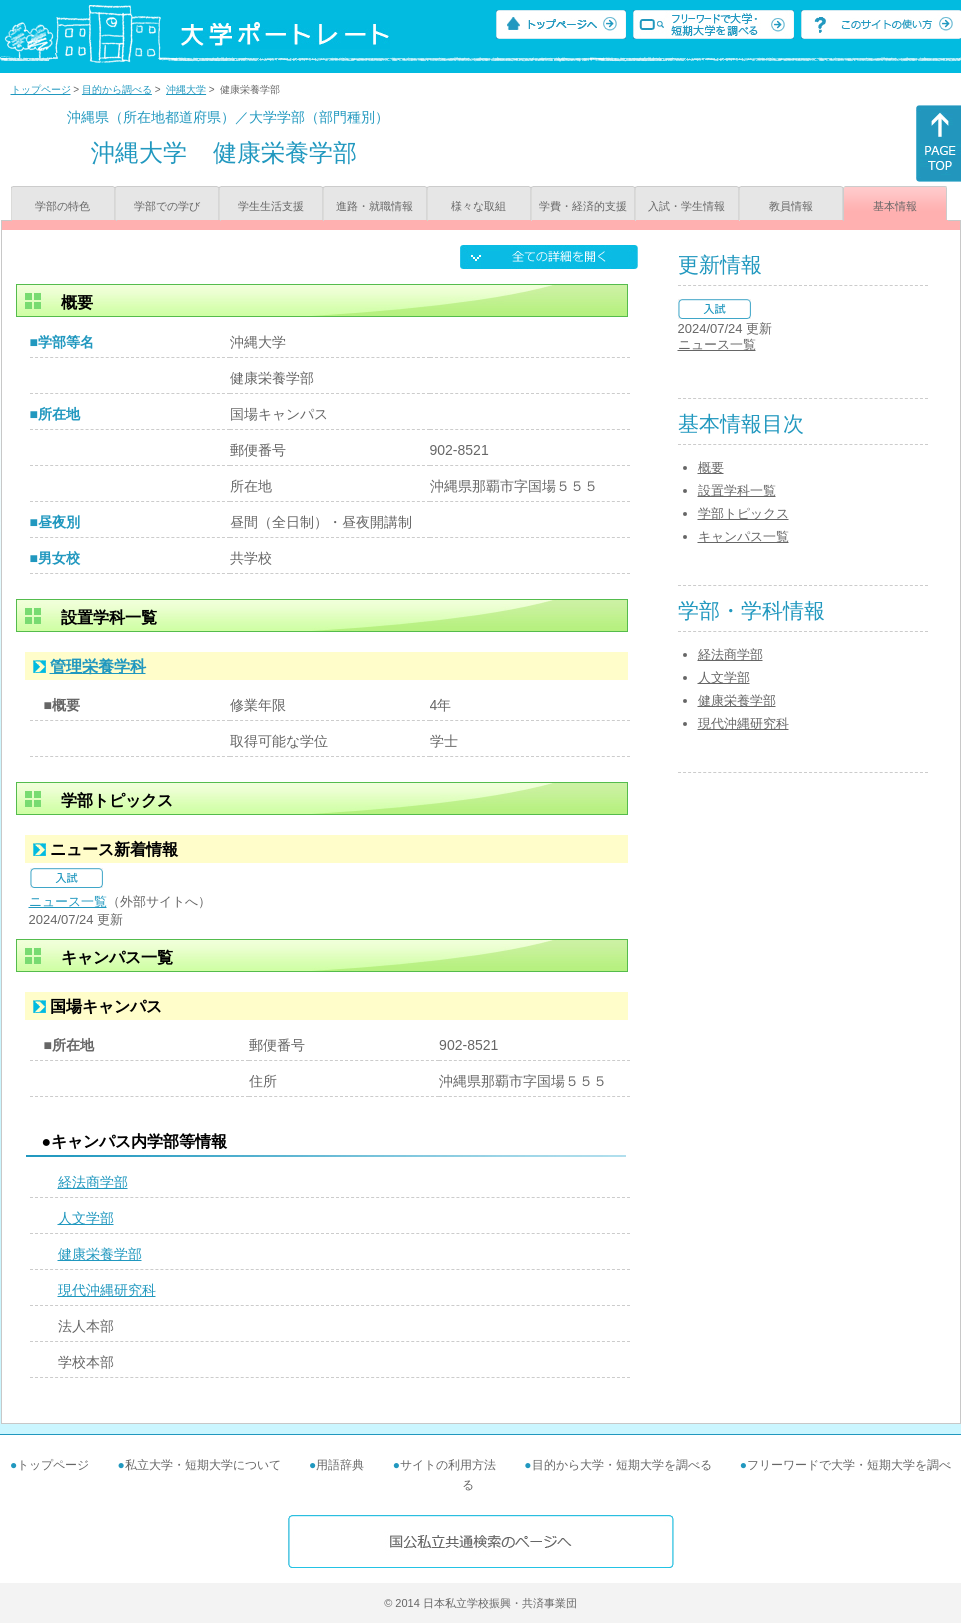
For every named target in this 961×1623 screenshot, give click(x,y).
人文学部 (86, 1218)
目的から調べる (117, 89)
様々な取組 (478, 206)
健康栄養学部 (100, 1254)
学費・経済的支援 (583, 206)
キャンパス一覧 (743, 536)
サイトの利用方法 (448, 1465)
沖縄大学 (186, 89)
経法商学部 (93, 1182)
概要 (711, 467)
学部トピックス (743, 513)
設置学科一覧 (737, 490)
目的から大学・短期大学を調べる (622, 1465)
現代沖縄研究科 (107, 1290)
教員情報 (791, 206)
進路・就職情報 (374, 206)
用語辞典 (340, 1465)
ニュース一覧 (68, 901)
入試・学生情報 (686, 206)
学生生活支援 (271, 206)
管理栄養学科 (98, 666)
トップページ (41, 89)
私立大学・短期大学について (203, 1465)
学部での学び (167, 206)
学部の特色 (62, 206)
